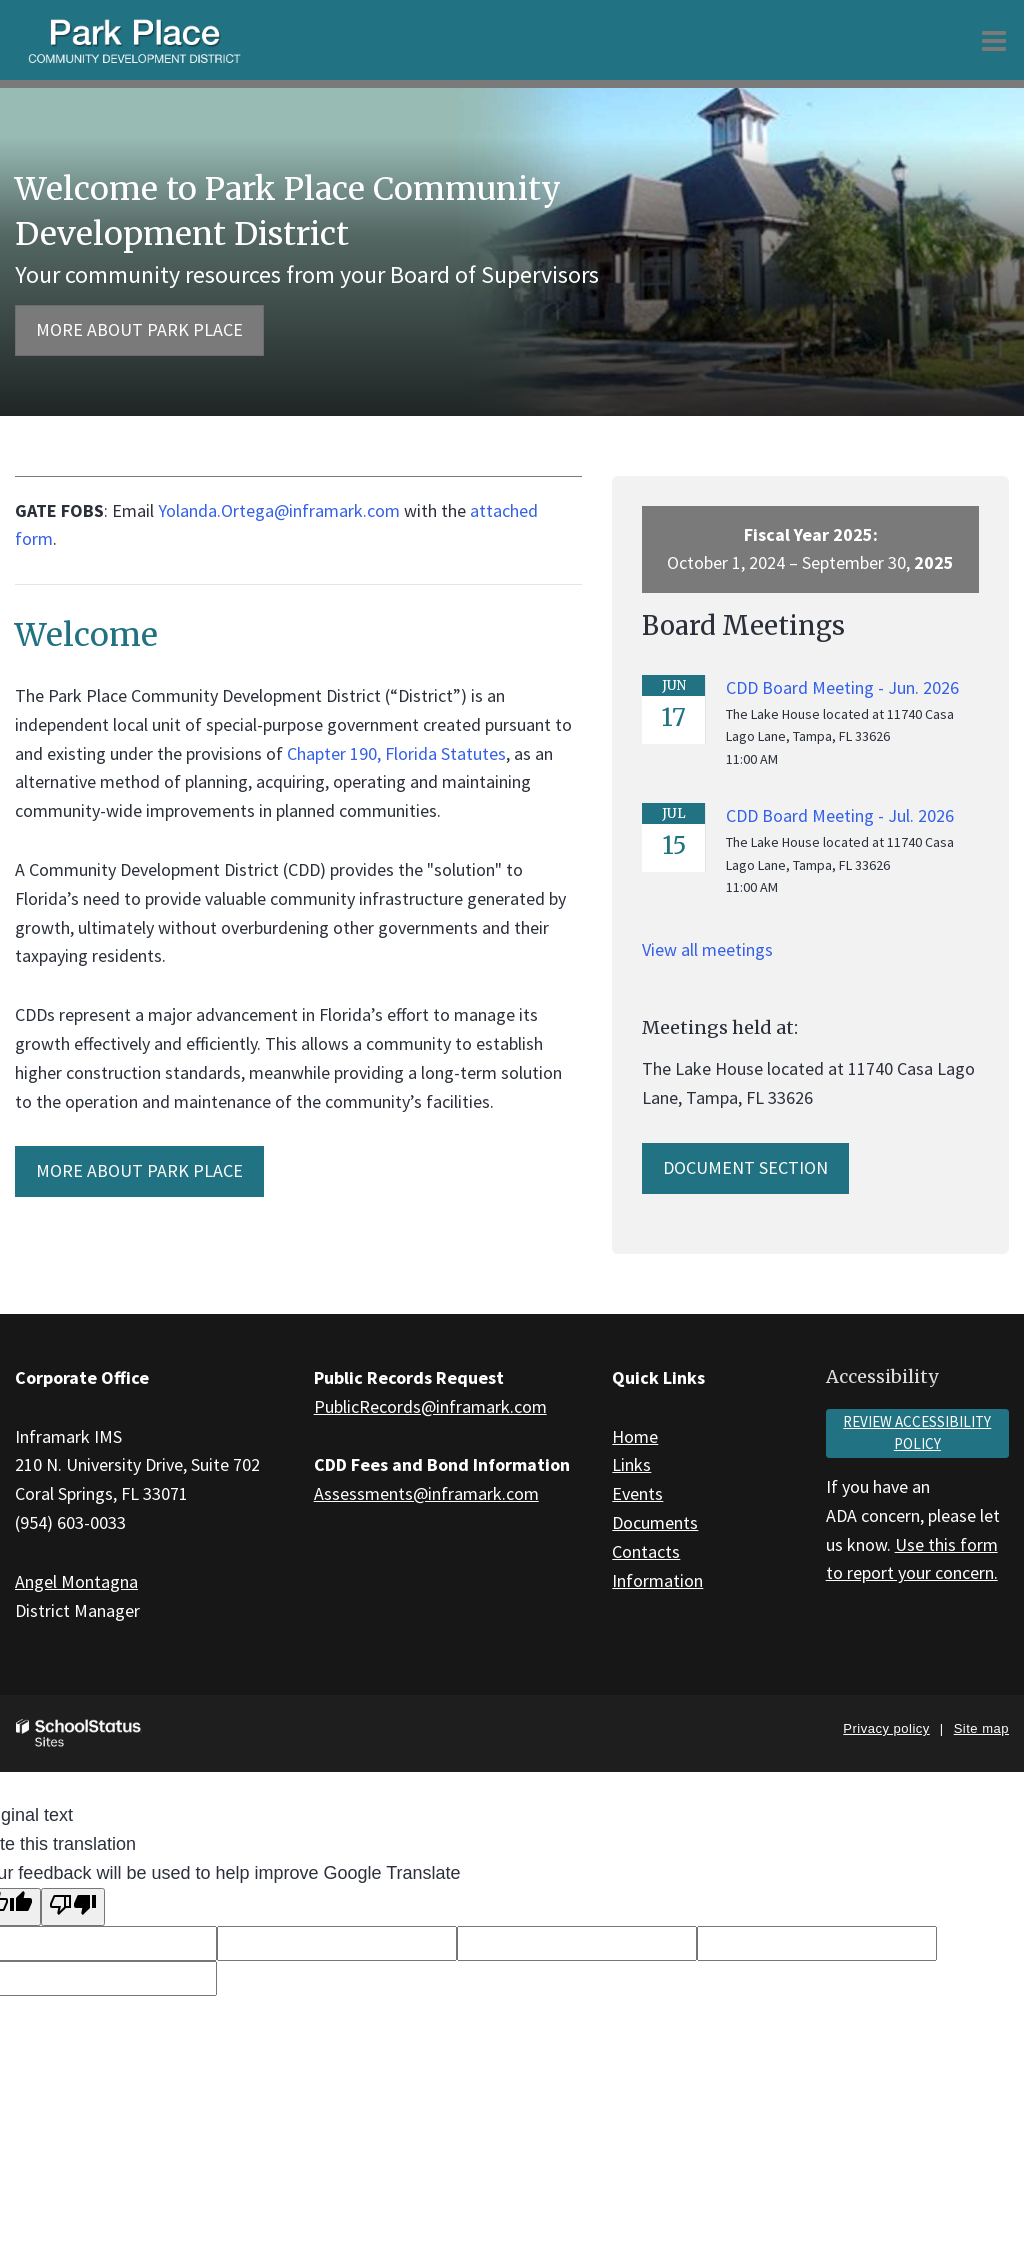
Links (631, 1464)
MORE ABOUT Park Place (139, 1170)
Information (657, 1580)
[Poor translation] (73, 1907)
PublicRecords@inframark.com (430, 1406)
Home (635, 1436)
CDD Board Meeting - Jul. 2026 (840, 815)
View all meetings (707, 949)
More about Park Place (139, 329)
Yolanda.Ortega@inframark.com (279, 510)
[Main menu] (994, 40)
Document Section (745, 1167)
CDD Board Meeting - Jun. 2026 (842, 687)
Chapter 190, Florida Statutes (396, 753)
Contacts (646, 1551)
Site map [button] (981, 1728)
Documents (655, 1522)
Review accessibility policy (917, 1433)
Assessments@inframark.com (426, 1493)
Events (637, 1493)
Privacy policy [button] (886, 1728)
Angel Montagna (76, 1581)
